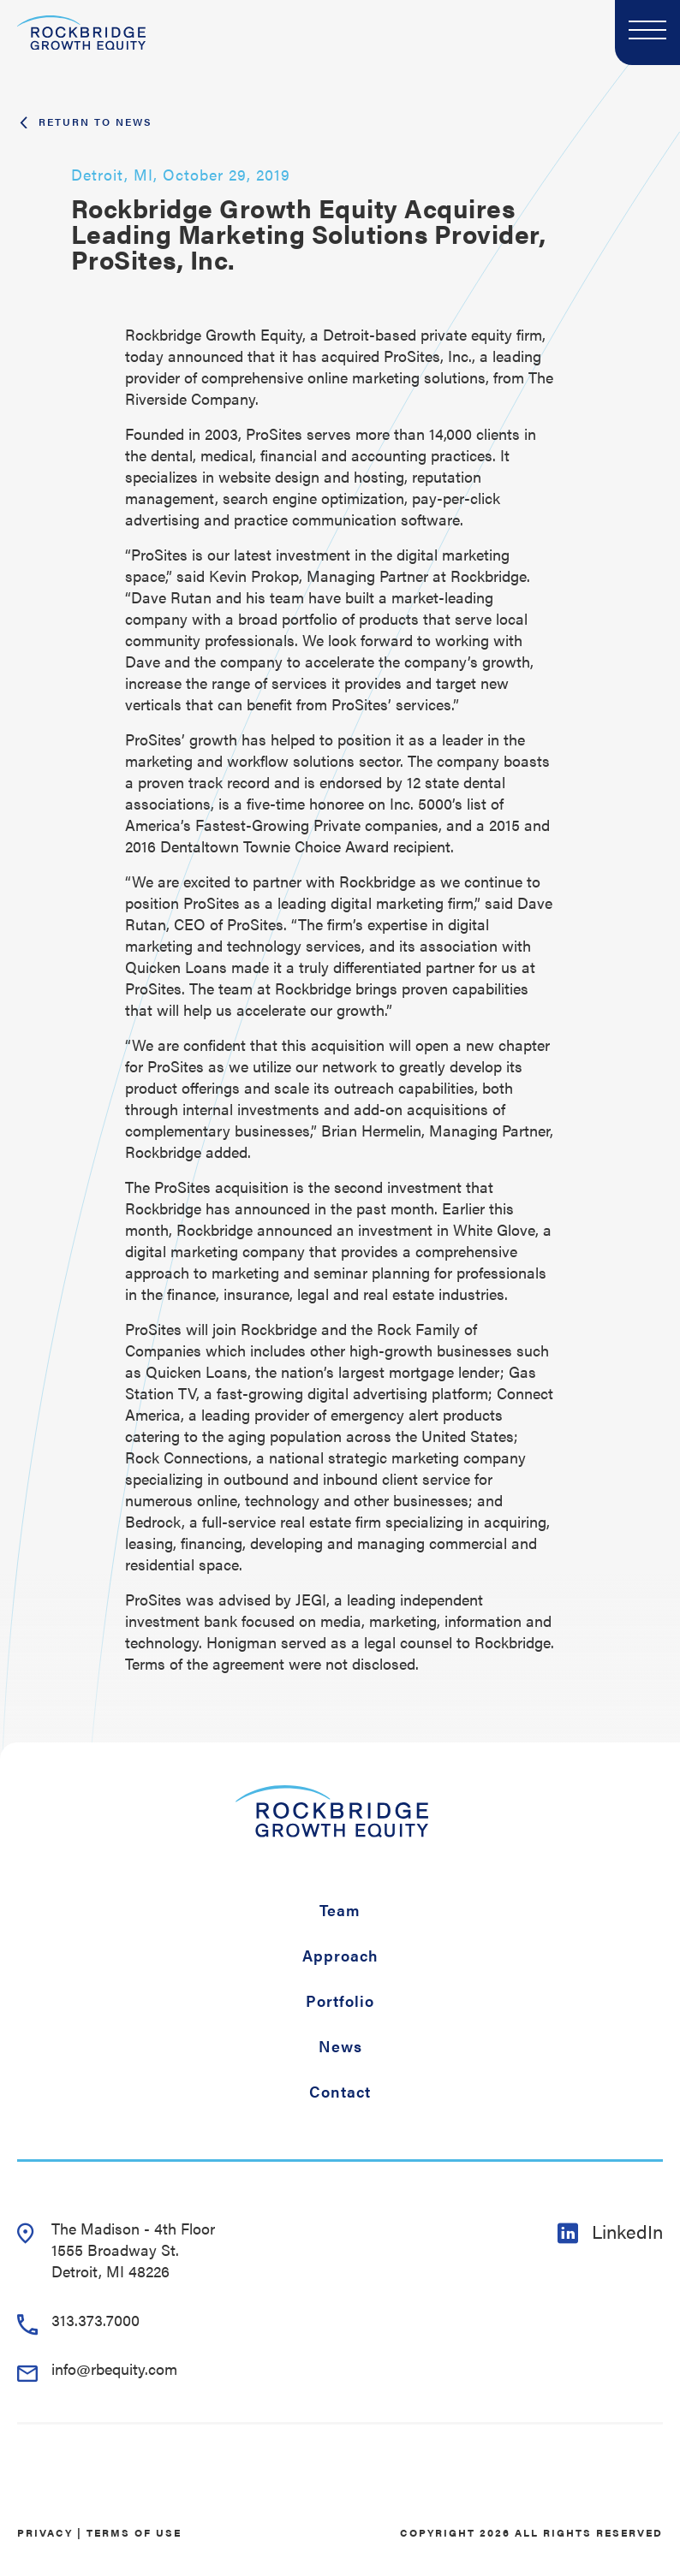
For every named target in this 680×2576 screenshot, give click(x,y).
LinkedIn (610, 2230)
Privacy (45, 2532)
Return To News (84, 121)
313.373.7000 (78, 2319)
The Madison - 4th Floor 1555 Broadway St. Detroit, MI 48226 (116, 2249)
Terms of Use (134, 2532)
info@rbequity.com (97, 2368)
